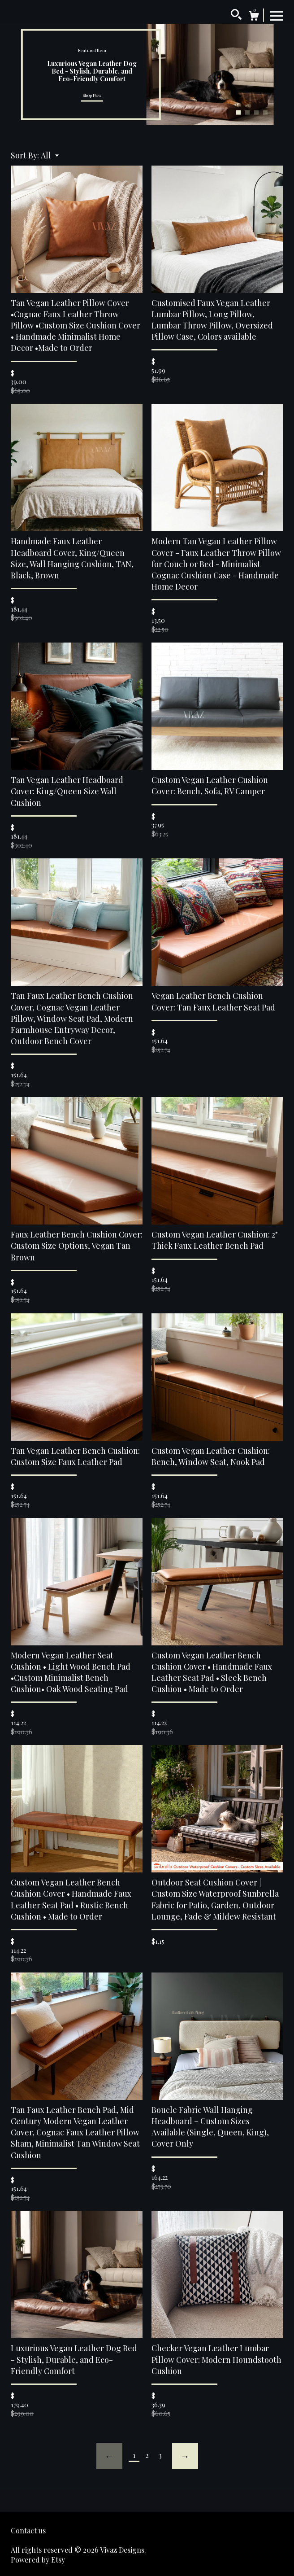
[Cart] (254, 17)
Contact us (28, 2530)
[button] (50, 155)
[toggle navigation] (276, 15)
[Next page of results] (185, 2456)
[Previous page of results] (109, 2456)
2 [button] (247, 112)
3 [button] (256, 112)
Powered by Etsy (38, 2559)
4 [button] (265, 112)
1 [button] (238, 112)
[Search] (236, 16)
